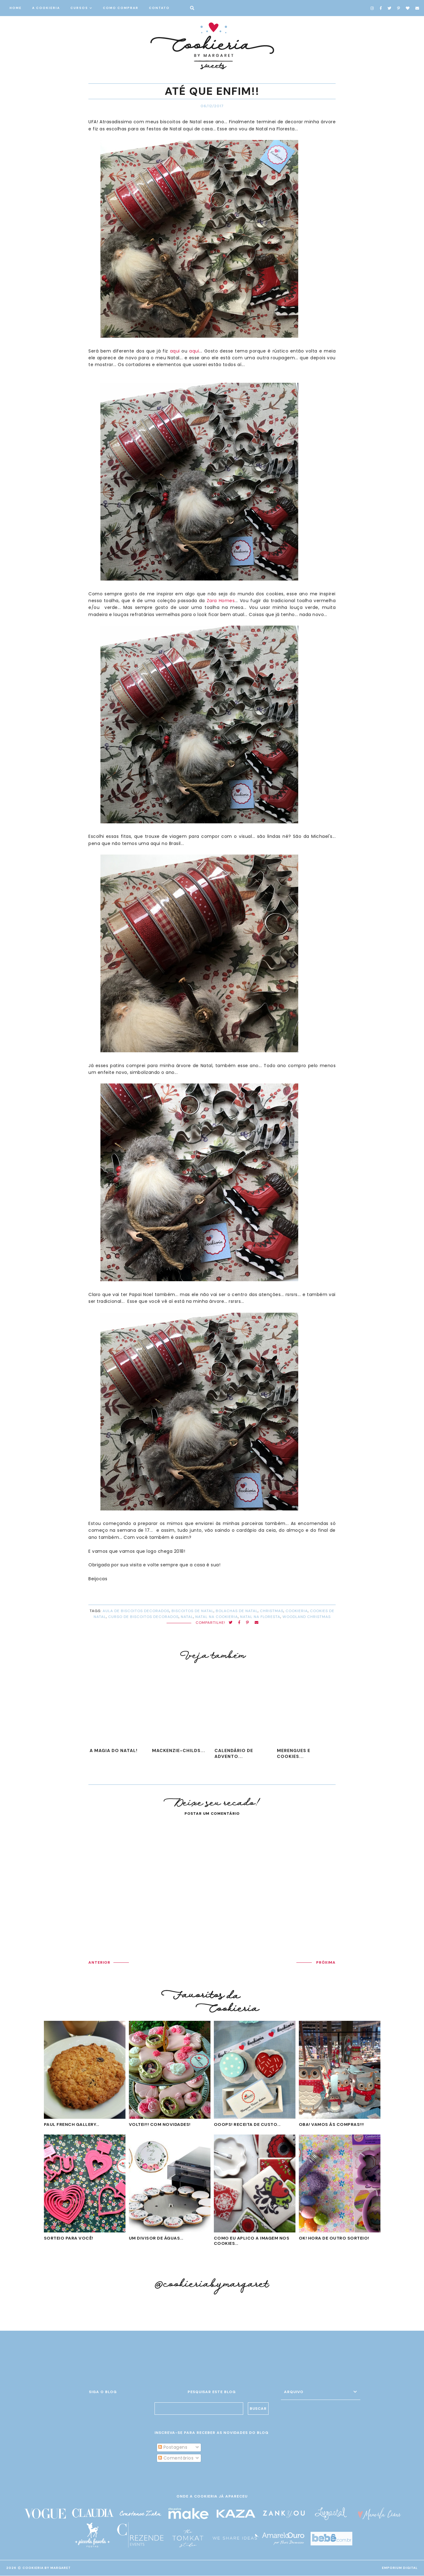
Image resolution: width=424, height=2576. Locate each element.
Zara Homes (221, 601)
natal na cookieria (216, 1616)
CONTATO (159, 8)
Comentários (175, 2458)
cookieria (297, 1610)
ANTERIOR (99, 1962)
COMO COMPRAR (120, 8)
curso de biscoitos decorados (143, 1616)
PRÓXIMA (326, 1962)
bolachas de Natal (237, 1610)
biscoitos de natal (193, 1610)
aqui (175, 351)
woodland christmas (306, 1616)
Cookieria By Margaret (47, 2568)
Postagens (172, 2447)
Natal (187, 1616)
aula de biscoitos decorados (136, 1610)
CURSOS (79, 8)
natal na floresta (260, 1616)
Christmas (271, 1610)
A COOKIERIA (46, 8)
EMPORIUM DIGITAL (400, 2568)
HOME (16, 8)
